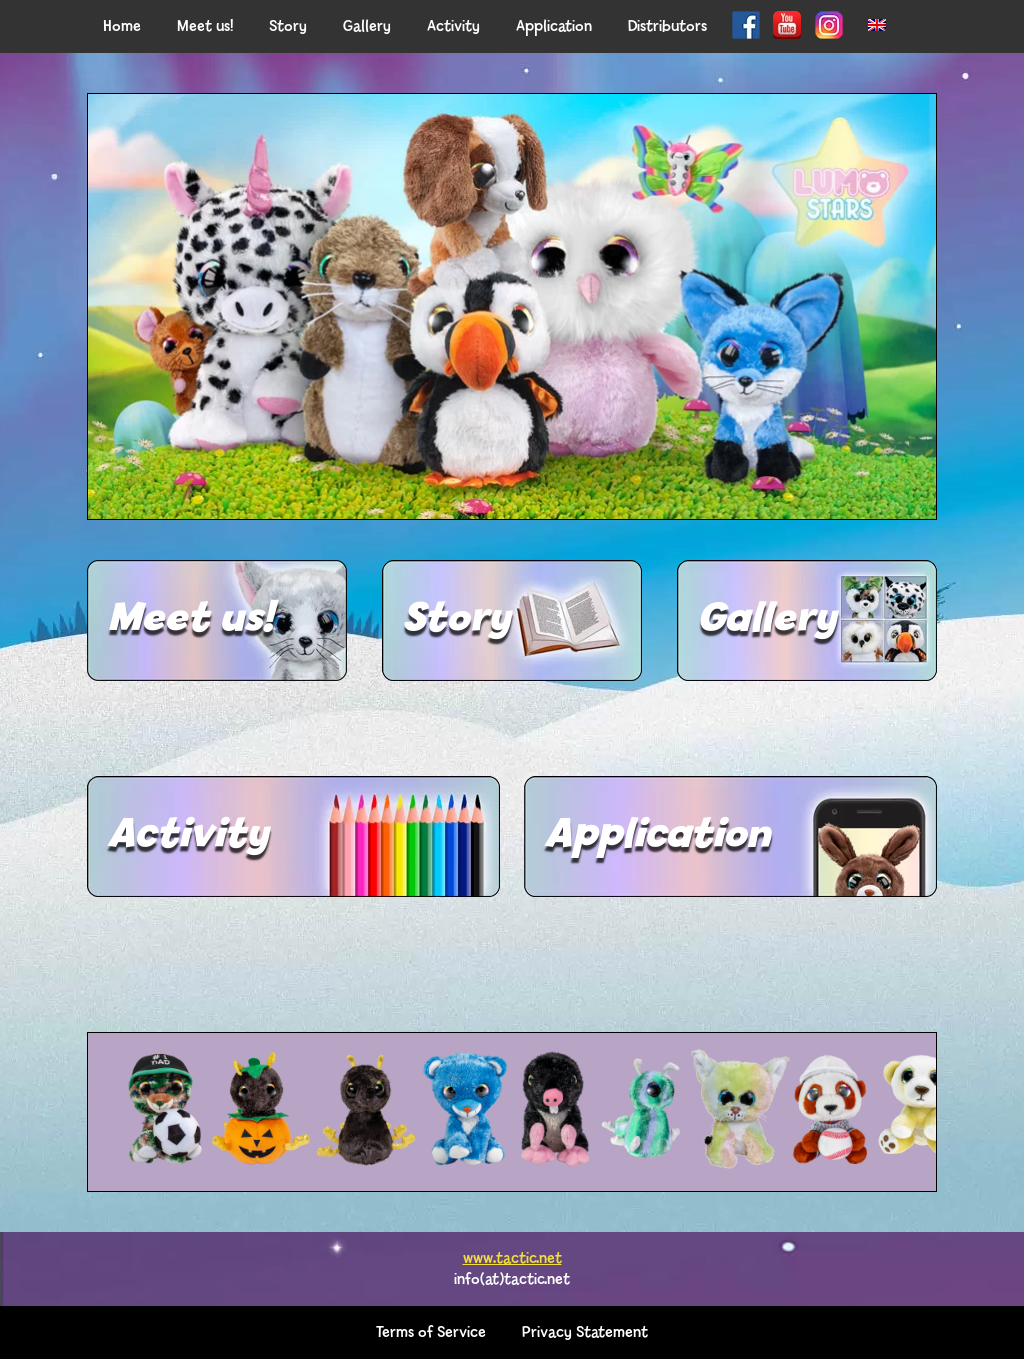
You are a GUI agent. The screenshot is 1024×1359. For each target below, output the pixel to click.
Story (456, 620)
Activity (187, 836)
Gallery (766, 620)
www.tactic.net (512, 1258)
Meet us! (190, 620)
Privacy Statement (585, 1332)
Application (657, 836)
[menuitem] (877, 26)
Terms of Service (431, 1332)
